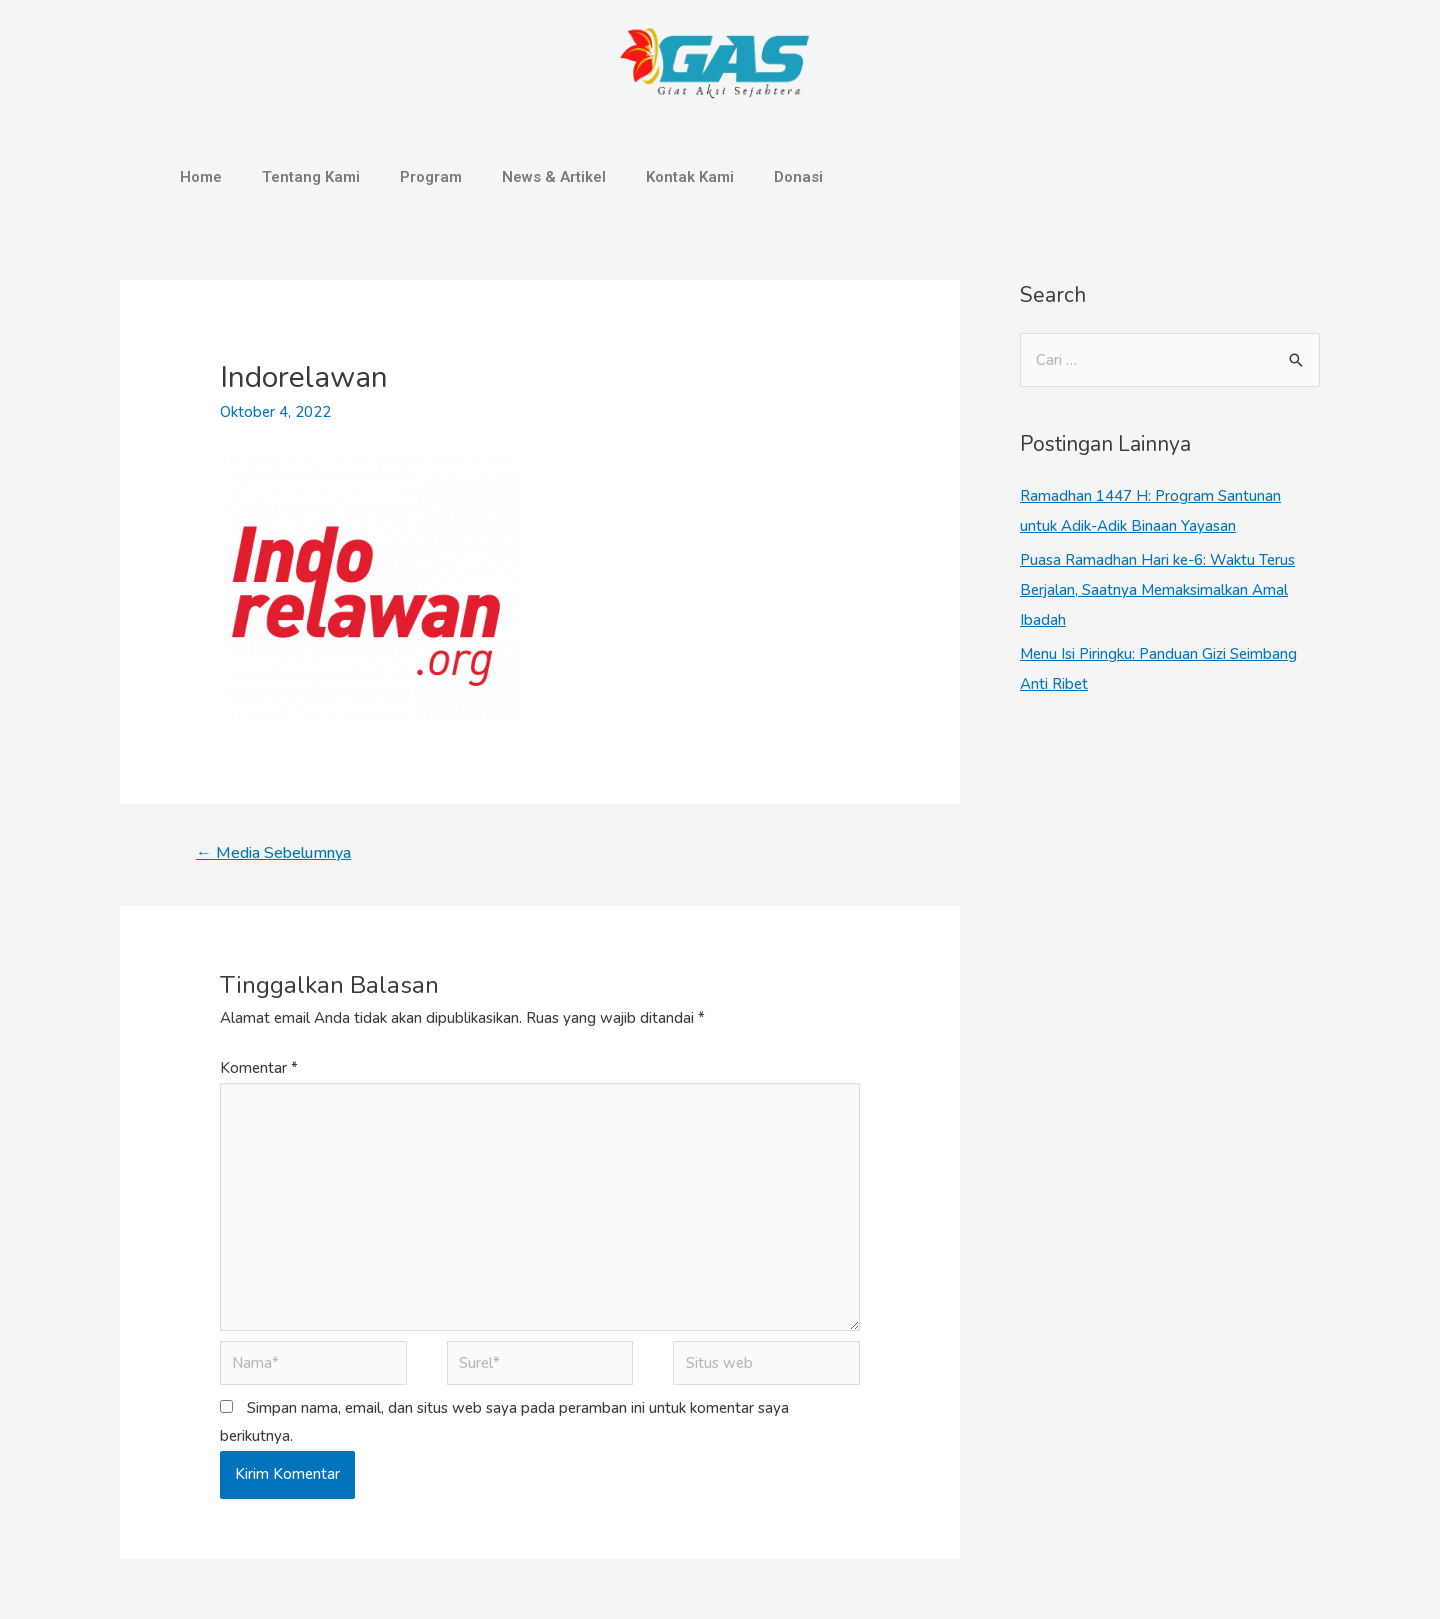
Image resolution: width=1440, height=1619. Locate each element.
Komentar (259, 1068)
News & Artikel (554, 177)
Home (201, 177)
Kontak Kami (690, 177)
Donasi (798, 177)
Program (431, 177)
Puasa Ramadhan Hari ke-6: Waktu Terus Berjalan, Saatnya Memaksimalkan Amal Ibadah (1157, 590)
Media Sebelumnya (273, 853)
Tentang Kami (311, 177)
